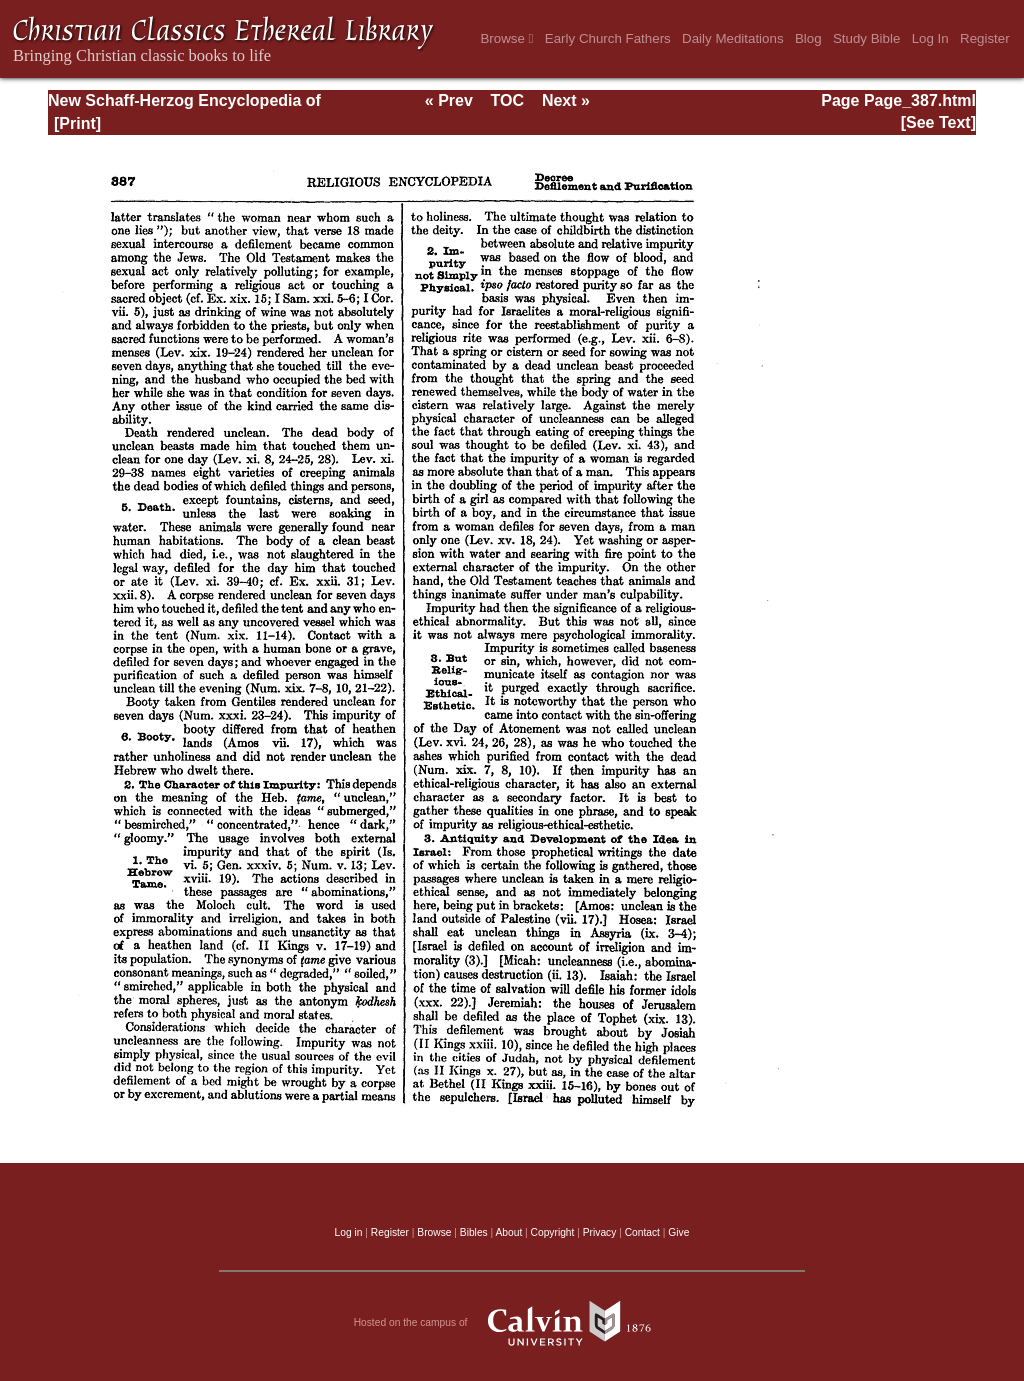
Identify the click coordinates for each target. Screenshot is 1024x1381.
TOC (507, 100)
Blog (808, 38)
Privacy (600, 1232)
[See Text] (938, 122)
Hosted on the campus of (512, 1323)
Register (985, 38)
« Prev (449, 100)
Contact (642, 1232)
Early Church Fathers (608, 38)
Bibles (474, 1232)
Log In (930, 38)
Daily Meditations (732, 38)
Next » (566, 100)
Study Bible (866, 38)
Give (678, 1232)
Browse (506, 38)
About (508, 1232)
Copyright (553, 1232)
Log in (349, 1232)
